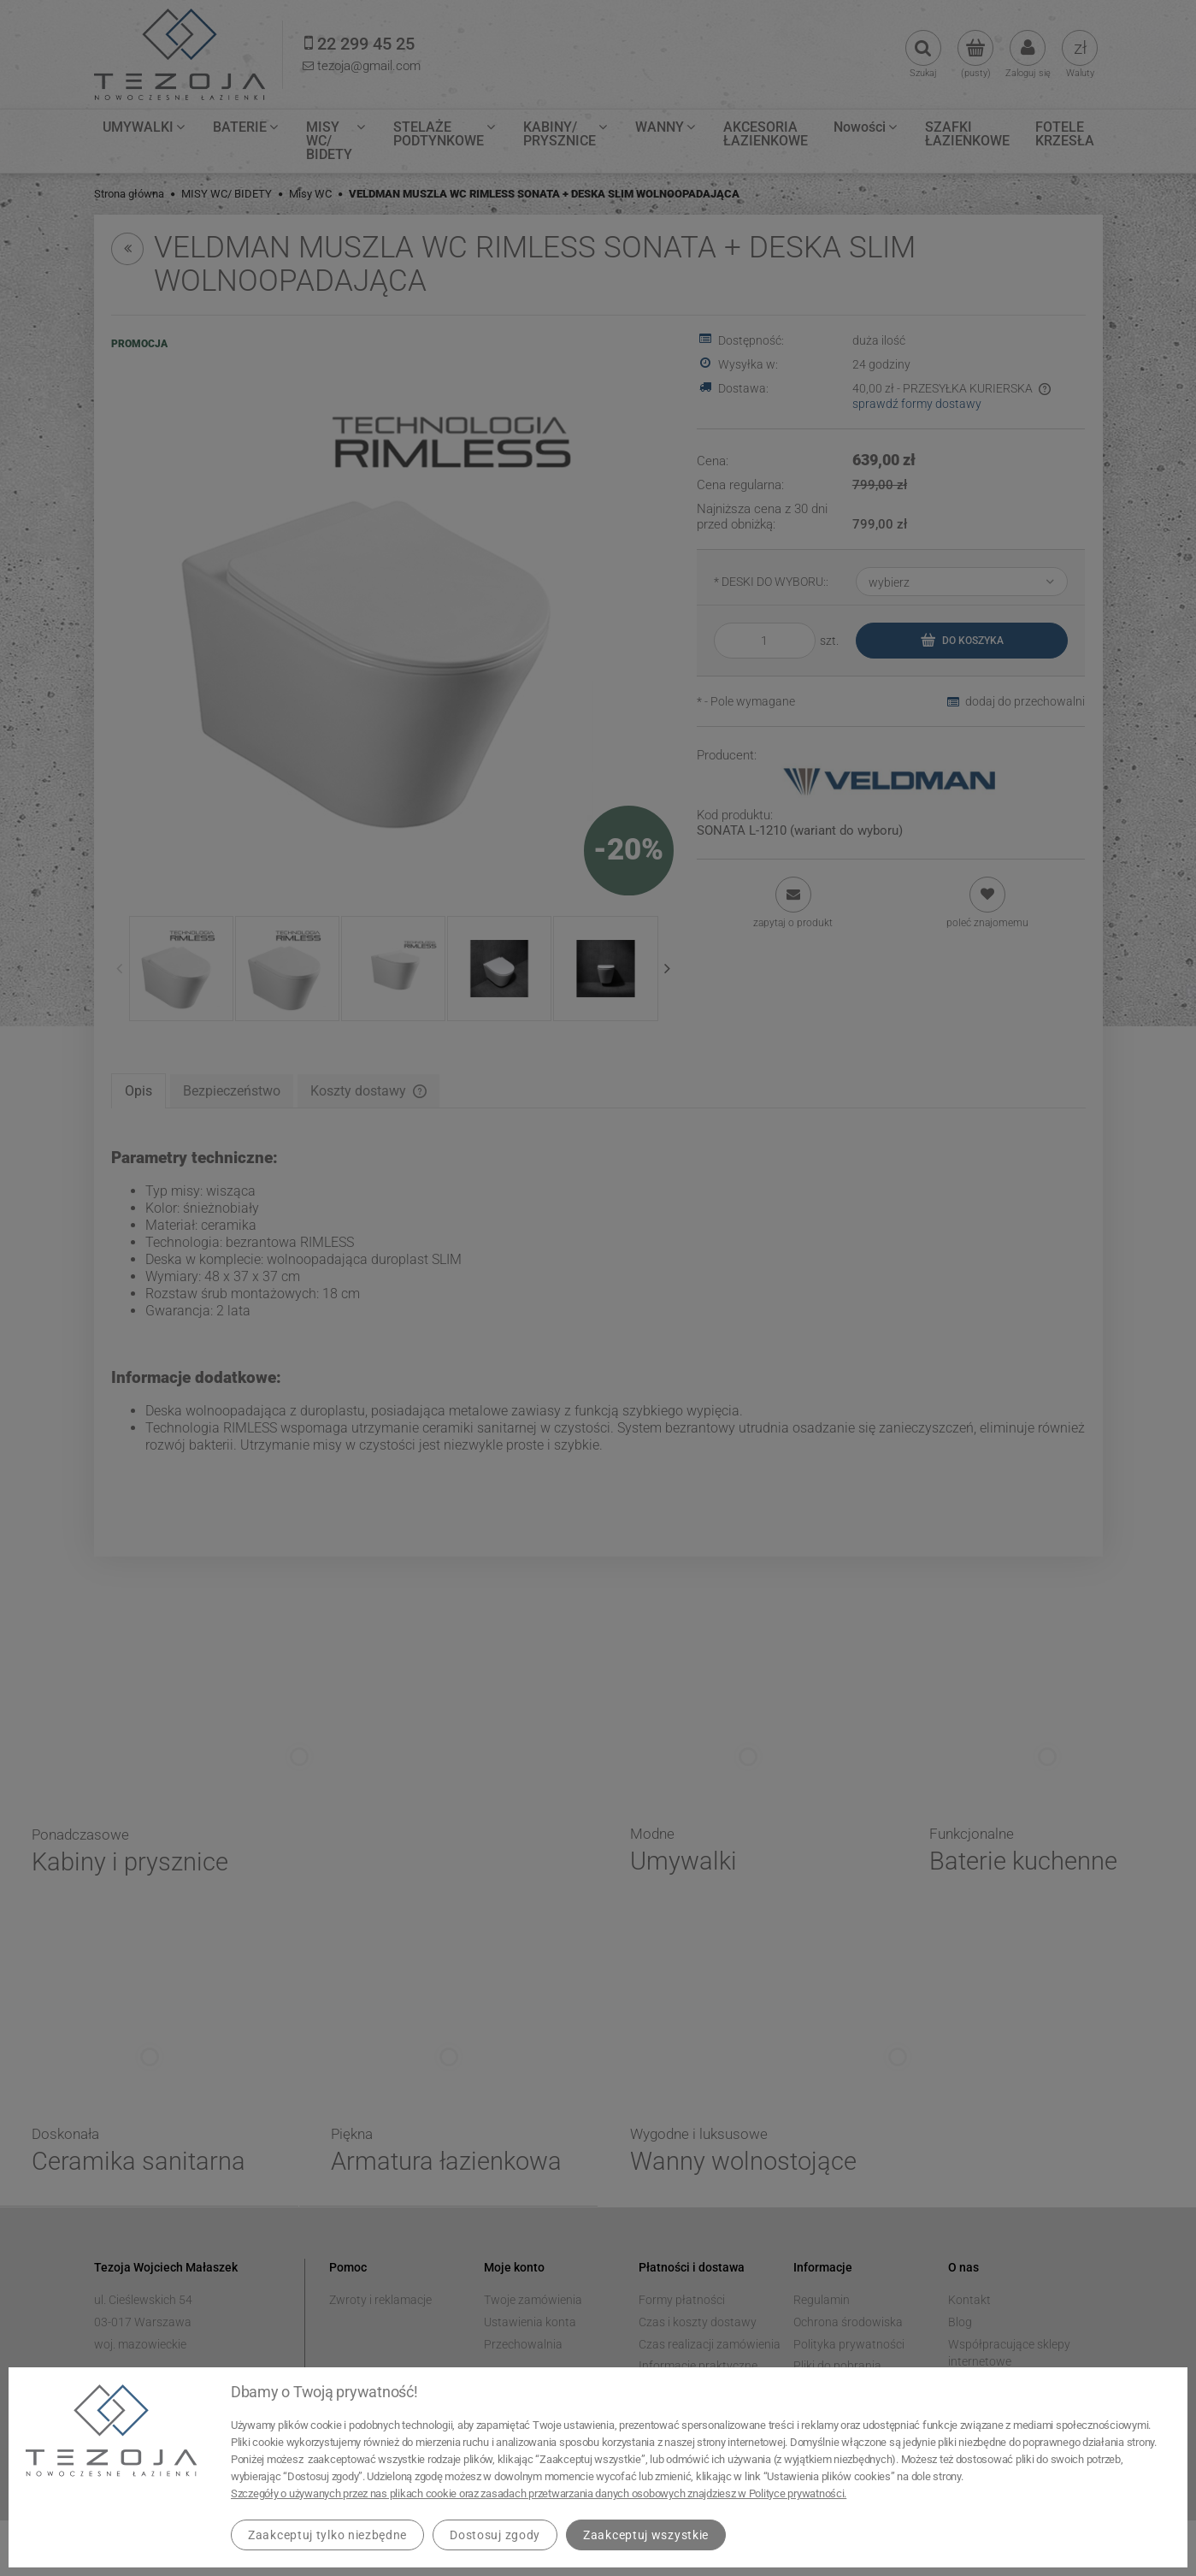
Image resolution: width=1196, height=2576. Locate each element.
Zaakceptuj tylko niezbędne (327, 2535)
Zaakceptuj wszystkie (646, 2535)
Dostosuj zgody (495, 2535)
